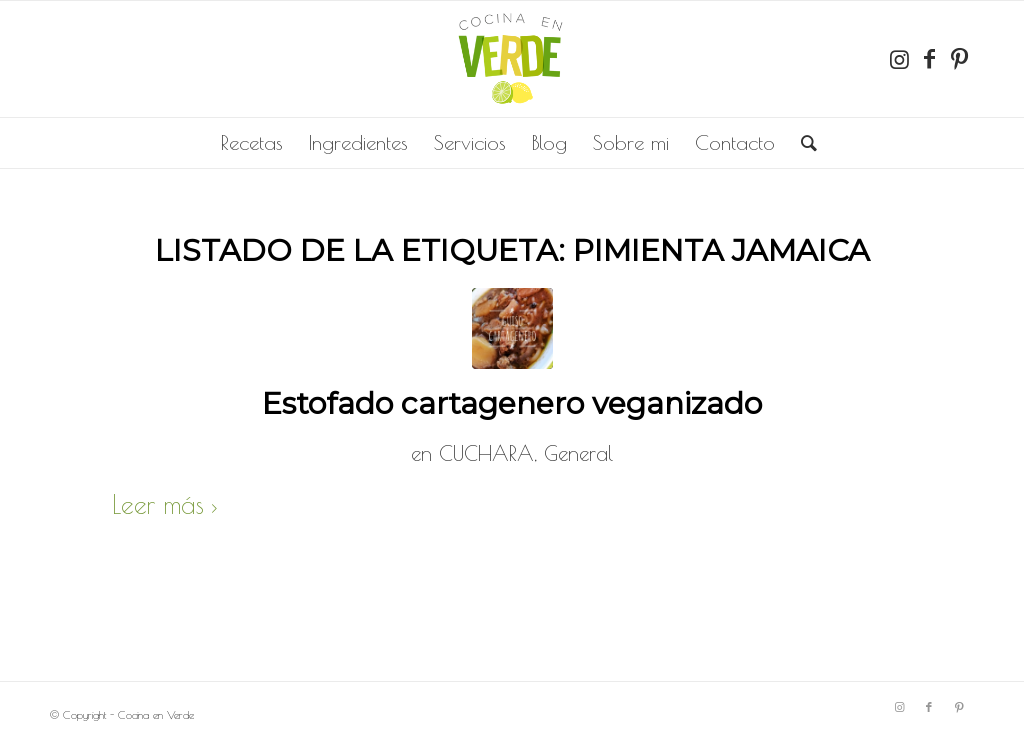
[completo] (512, 59)
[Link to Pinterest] (959, 59)
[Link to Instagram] (899, 59)
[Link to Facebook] (929, 59)
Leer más (168, 504)
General (578, 453)
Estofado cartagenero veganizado (512, 403)
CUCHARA (486, 453)
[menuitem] (252, 143)
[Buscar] (802, 143)
